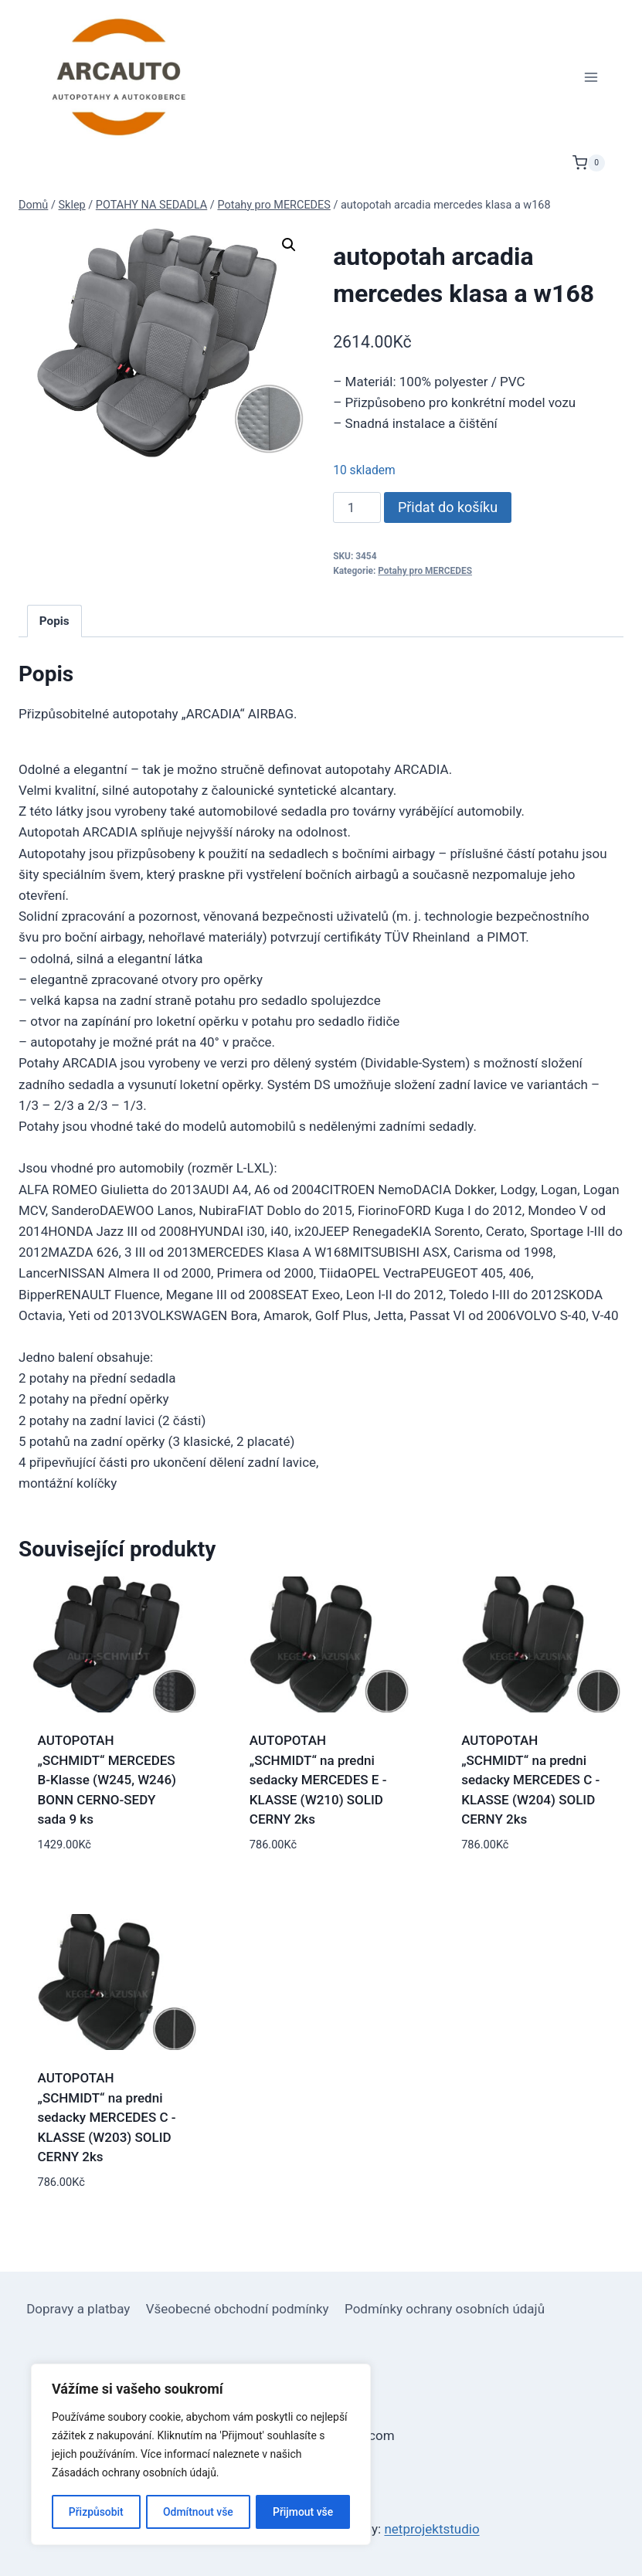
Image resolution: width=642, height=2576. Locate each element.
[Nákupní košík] (588, 162)
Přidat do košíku (448, 507)
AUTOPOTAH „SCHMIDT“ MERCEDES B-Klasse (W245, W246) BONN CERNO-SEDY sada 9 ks (107, 1780)
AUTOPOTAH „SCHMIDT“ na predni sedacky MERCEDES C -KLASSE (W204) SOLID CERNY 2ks (530, 1780)
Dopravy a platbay (78, 2308)
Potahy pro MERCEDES (425, 570)
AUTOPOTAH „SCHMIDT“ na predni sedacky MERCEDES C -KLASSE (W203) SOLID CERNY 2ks (107, 2117)
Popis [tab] (54, 621)
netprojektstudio (431, 2529)
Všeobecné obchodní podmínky (237, 2308)
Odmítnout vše (198, 2512)
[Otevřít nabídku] (590, 77)
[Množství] (357, 507)
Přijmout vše (303, 2512)
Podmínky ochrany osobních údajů (445, 2308)
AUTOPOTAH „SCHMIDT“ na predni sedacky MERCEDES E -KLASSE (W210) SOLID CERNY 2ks (318, 1780)
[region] (201, 2454)
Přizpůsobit (95, 2512)
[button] (289, 245)
